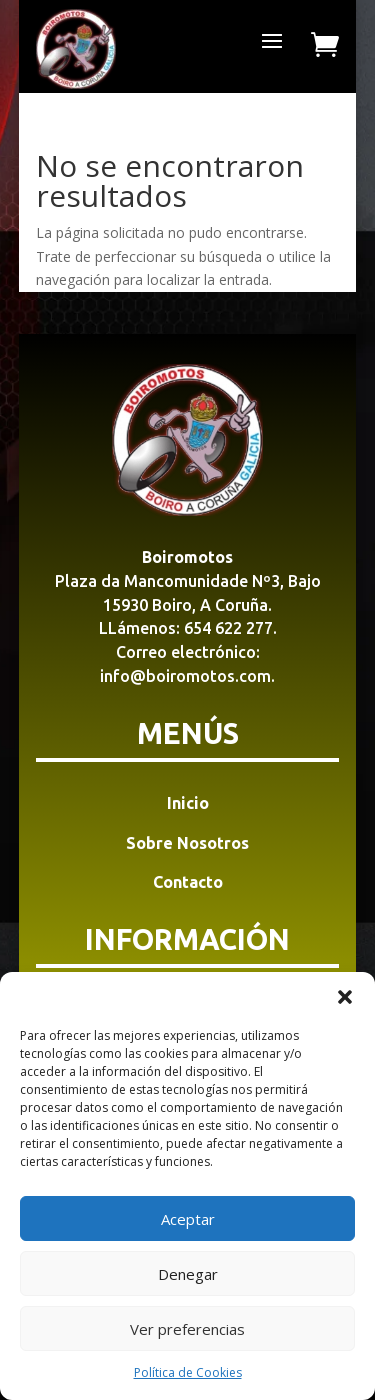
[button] (345, 997)
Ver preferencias (187, 1329)
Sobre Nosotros (187, 843)
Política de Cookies (188, 1372)
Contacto (188, 882)
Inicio (188, 803)
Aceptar (188, 1219)
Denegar (188, 1274)
